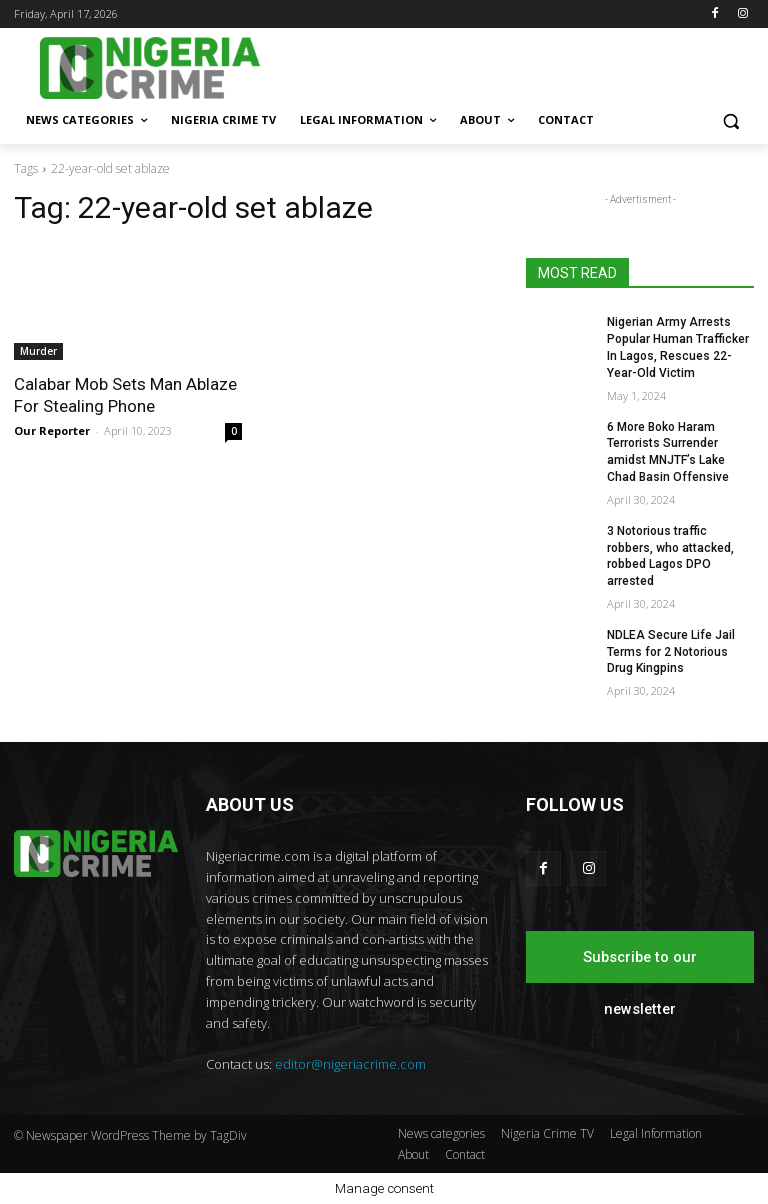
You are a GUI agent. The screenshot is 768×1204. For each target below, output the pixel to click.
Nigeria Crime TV (547, 1133)
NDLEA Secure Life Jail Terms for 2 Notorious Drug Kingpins (671, 652)
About (413, 1154)
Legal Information (656, 1133)
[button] (730, 120)
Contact (465, 1154)
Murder (38, 351)
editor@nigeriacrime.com (350, 1064)
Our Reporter (52, 430)
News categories (441, 1133)
